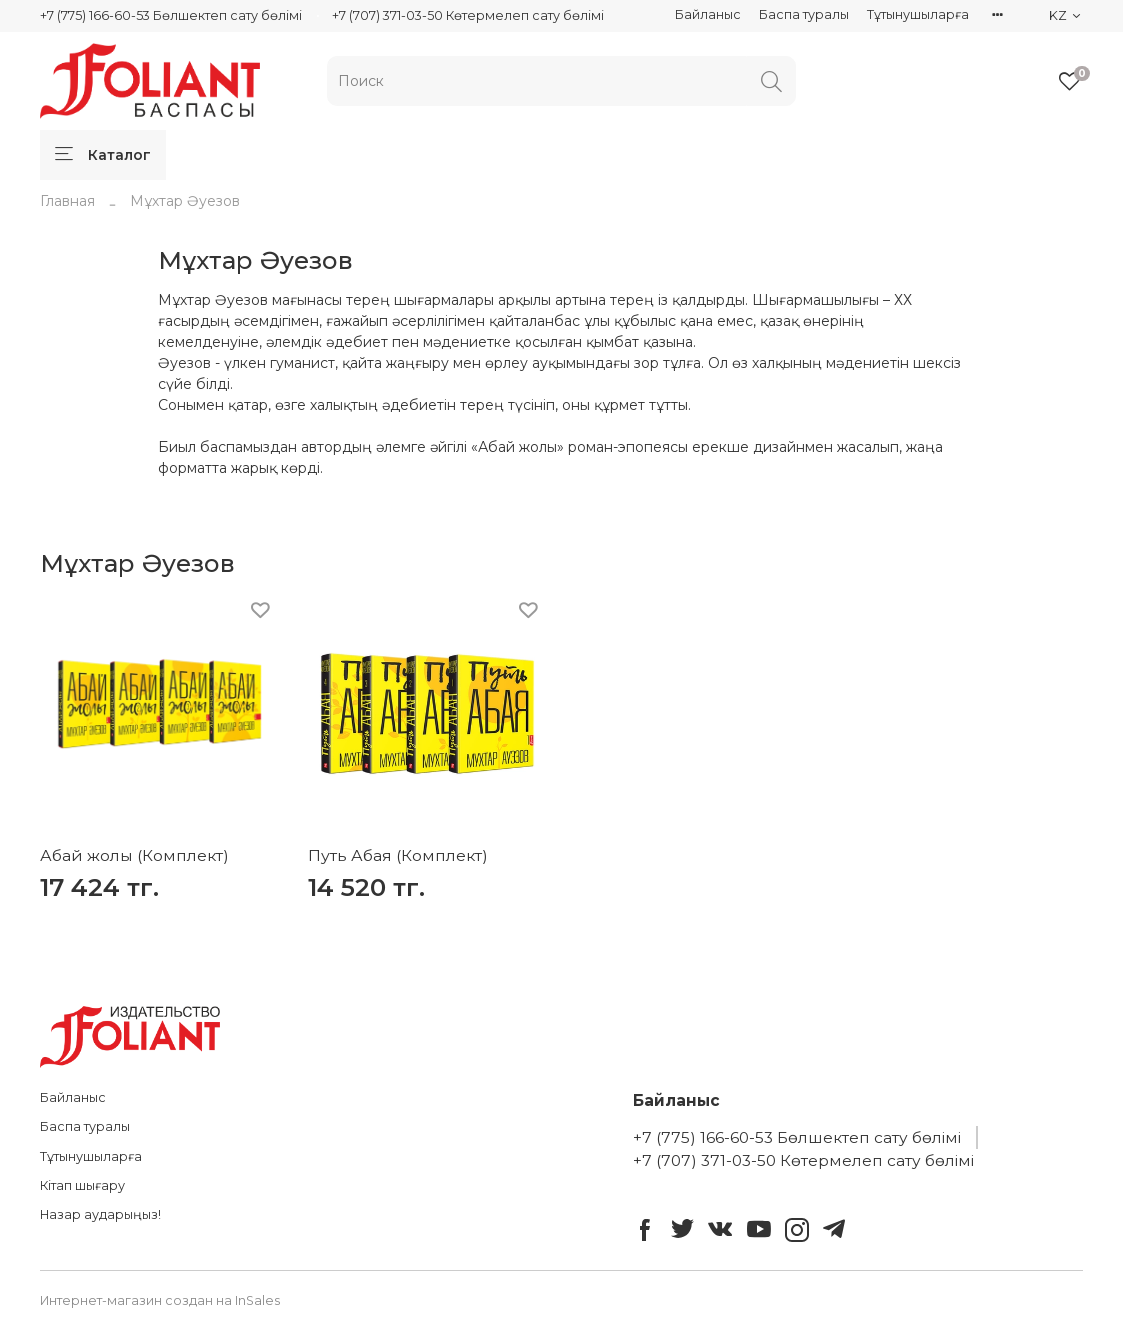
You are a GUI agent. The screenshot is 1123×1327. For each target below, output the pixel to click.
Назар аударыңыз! (100, 1214)
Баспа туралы (804, 14)
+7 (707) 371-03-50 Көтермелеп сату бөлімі (468, 15)
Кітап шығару (82, 1185)
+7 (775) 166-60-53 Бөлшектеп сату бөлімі (171, 15)
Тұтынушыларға (918, 14)
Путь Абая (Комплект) (398, 855)
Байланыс (708, 14)
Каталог (103, 155)
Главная (67, 201)
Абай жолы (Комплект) (134, 855)
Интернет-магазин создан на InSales (160, 1300)
